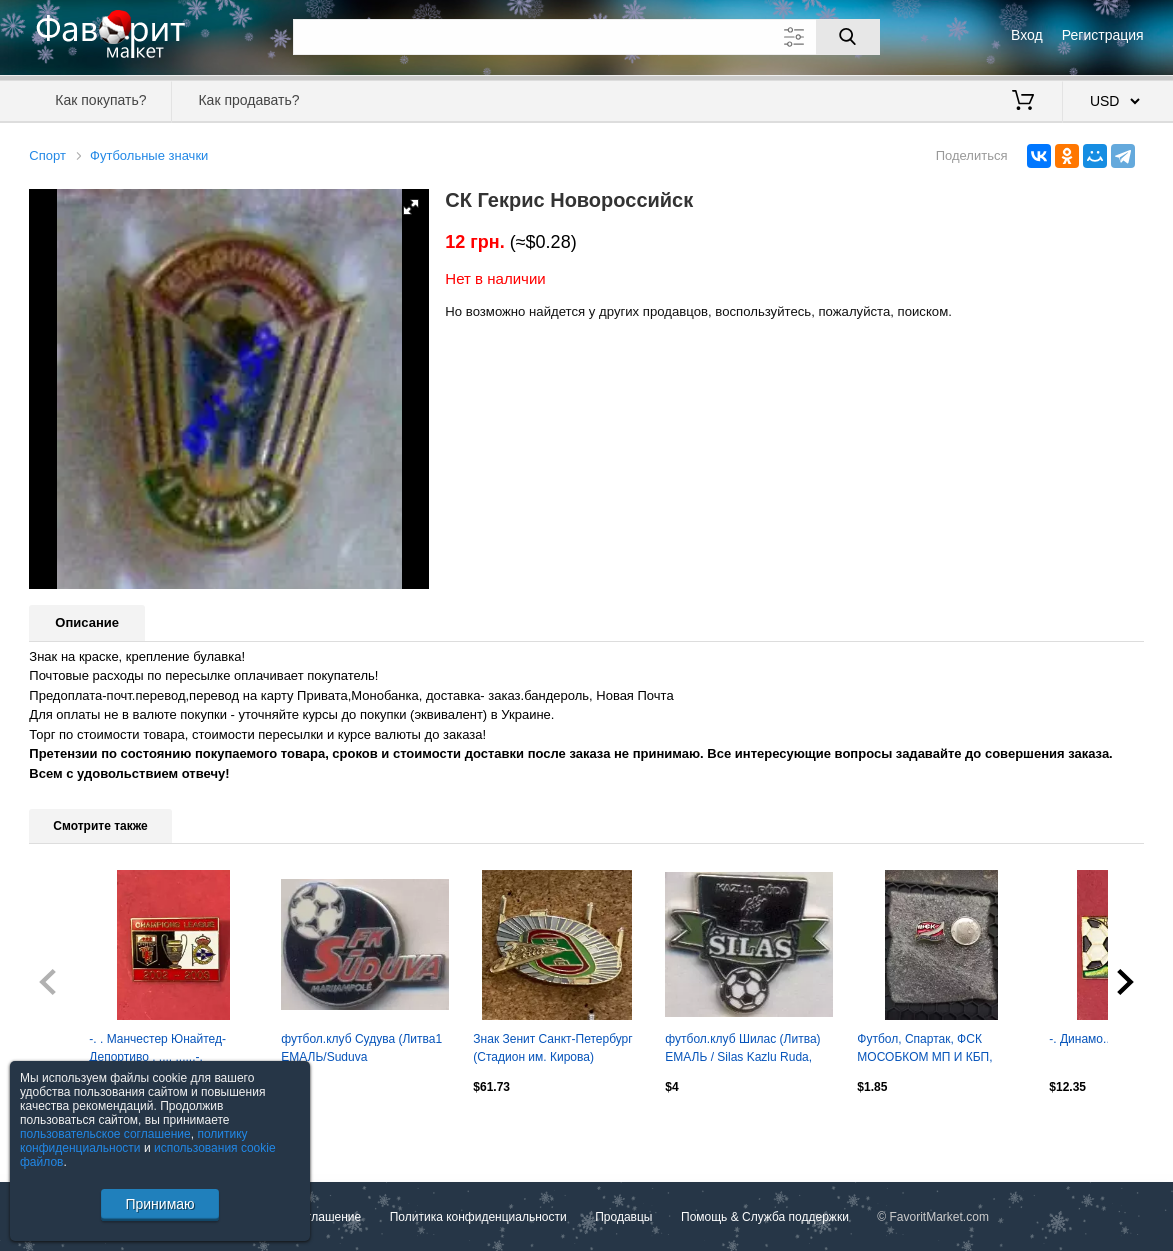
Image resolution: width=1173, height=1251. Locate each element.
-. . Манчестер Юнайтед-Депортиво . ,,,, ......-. (157, 1048)
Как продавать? (248, 100)
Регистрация (1103, 35)
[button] (411, 207)
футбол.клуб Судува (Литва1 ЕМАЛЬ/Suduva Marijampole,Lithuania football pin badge (361, 1050)
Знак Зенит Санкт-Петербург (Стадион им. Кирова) (552, 1048)
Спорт (47, 155)
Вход (1027, 35)
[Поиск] (848, 37)
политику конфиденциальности (134, 1141)
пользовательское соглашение (105, 1134)
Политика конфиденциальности (478, 1217)
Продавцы (623, 1217)
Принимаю (159, 1204)
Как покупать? (100, 100)
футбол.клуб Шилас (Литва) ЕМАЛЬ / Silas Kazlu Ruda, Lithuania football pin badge (742, 1050)
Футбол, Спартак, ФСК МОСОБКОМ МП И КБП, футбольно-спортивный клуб (937, 1050)
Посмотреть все (73, 1129)
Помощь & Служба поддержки (765, 1217)
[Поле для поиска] (586, 37)
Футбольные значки (149, 155)
